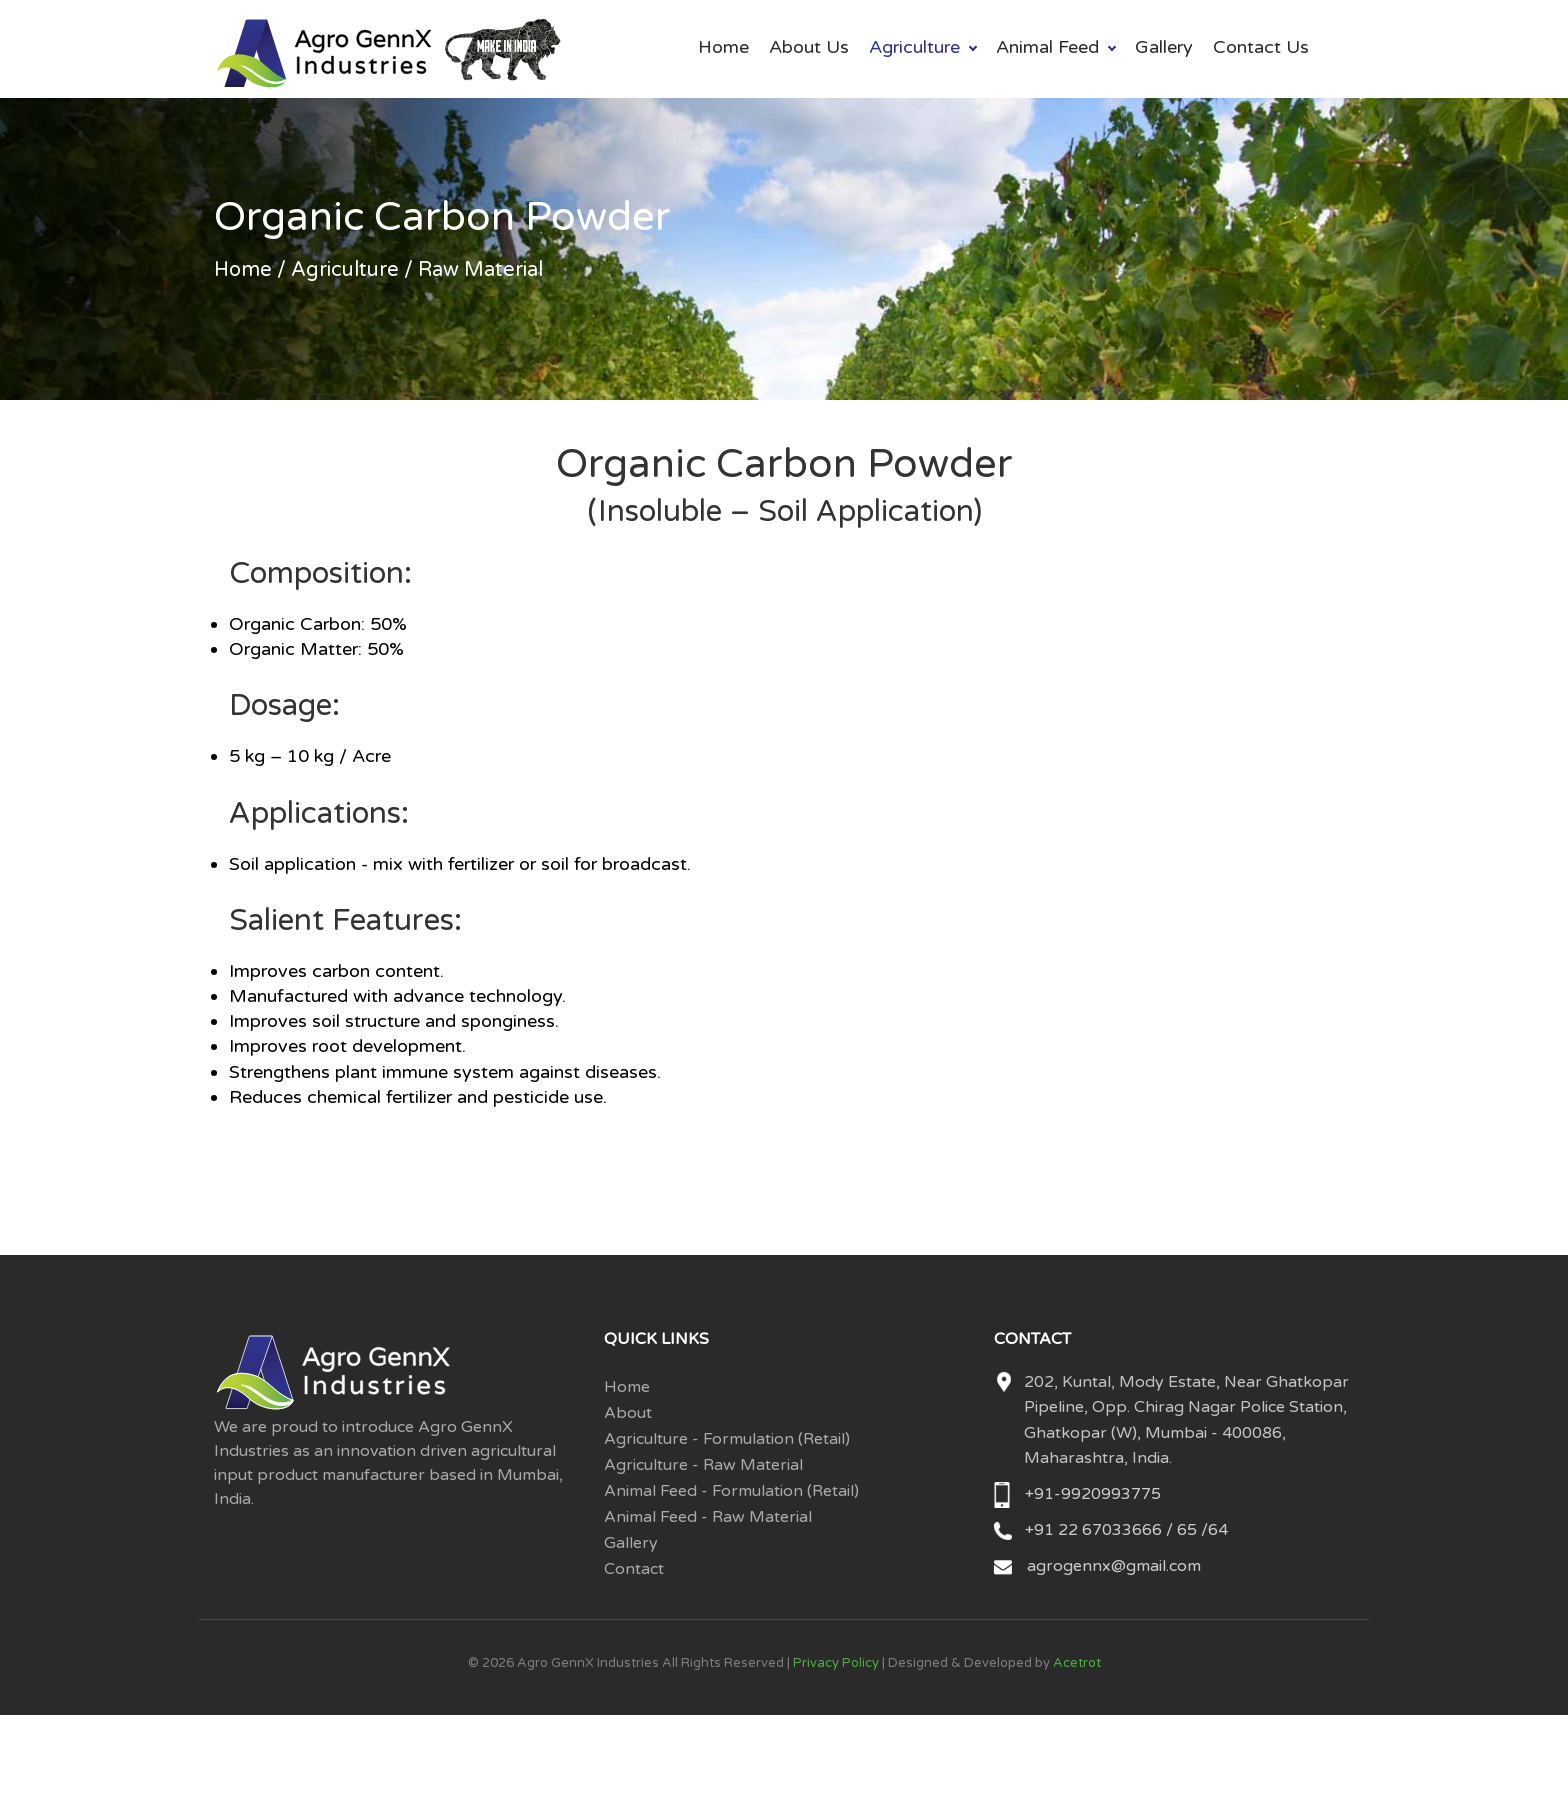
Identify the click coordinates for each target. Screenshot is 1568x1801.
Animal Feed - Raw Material (708, 1517)
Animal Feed (1047, 47)
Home (723, 47)
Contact (634, 1569)
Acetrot (1077, 1663)
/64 (1214, 1530)
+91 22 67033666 (1095, 1530)
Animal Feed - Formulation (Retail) (731, 1491)
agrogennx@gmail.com (1114, 1566)
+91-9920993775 (1093, 1494)
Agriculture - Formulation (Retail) (727, 1439)
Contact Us (1261, 47)
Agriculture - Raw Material (703, 1465)
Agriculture (914, 47)
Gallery (1164, 47)
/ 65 (1181, 1530)
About (628, 1413)
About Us (809, 47)
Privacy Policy (836, 1663)
